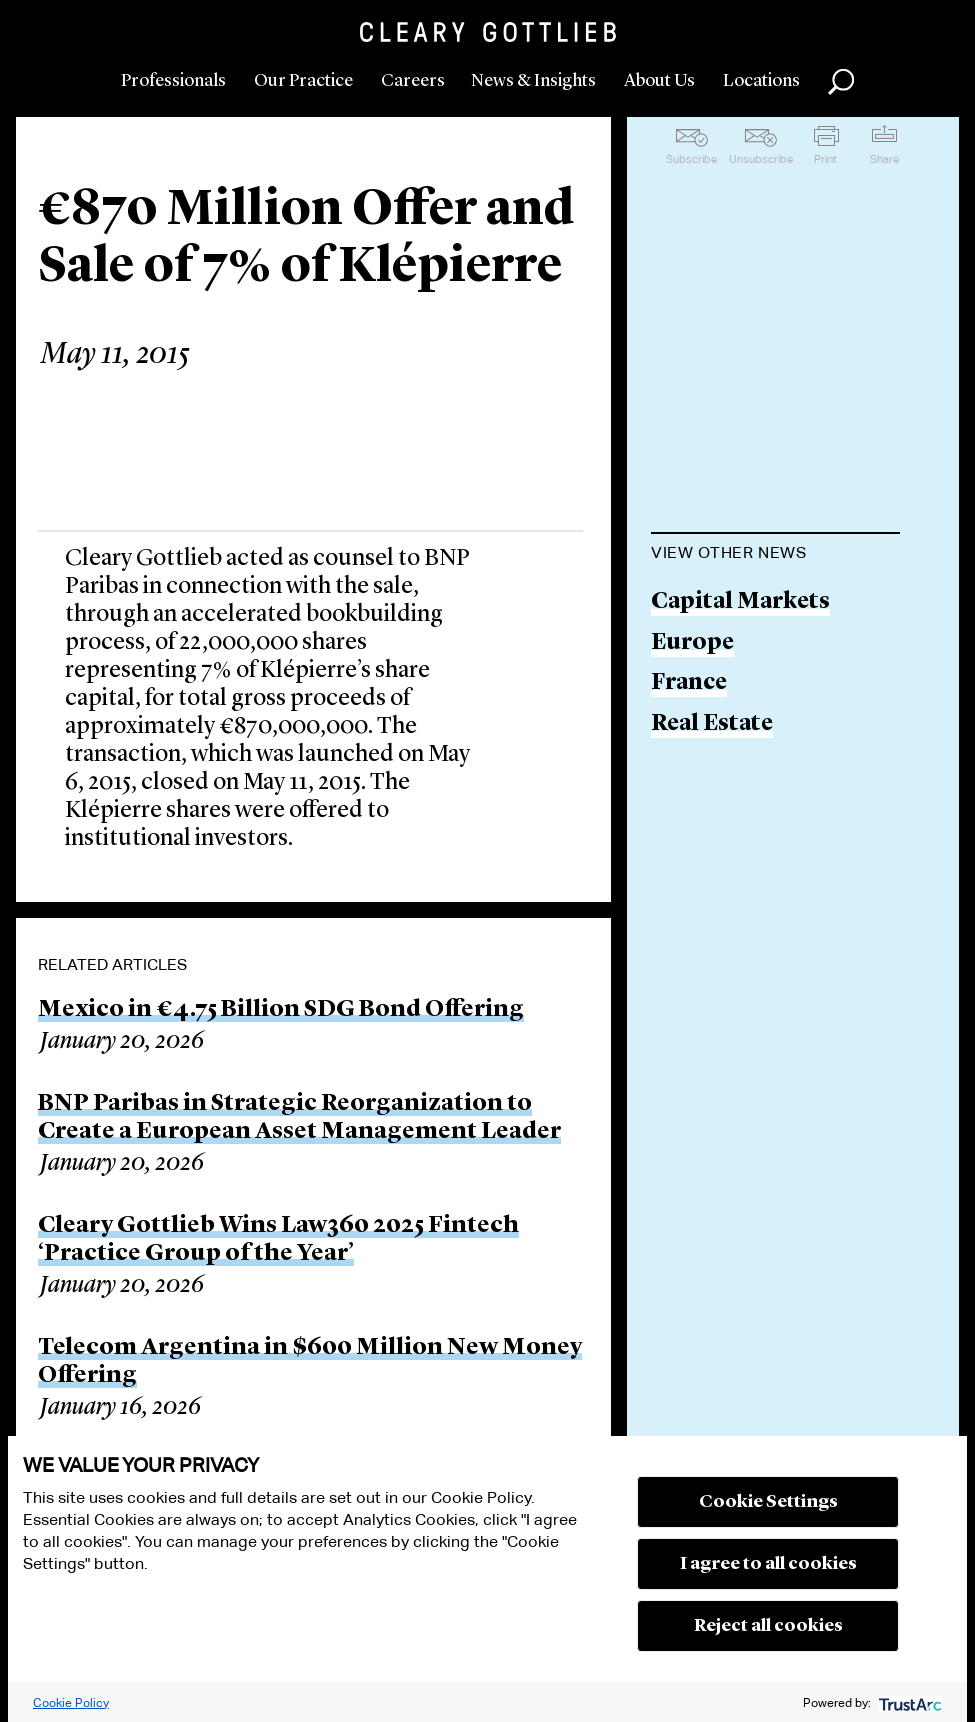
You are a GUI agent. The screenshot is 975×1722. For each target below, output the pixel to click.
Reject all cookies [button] (768, 1626)
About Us (659, 81)
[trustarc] (908, 1702)
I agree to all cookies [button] (768, 1564)
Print (825, 159)
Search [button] (841, 82)
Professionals (173, 81)
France (689, 683)
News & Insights (533, 81)
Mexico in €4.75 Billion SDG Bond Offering (281, 1010)
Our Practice (303, 81)
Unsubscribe (761, 159)
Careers (413, 81)
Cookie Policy (71, 1702)
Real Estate (712, 724)
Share (884, 159)
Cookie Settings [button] (768, 1502)
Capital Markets (740, 602)
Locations (761, 81)
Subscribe (691, 159)
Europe (692, 643)
